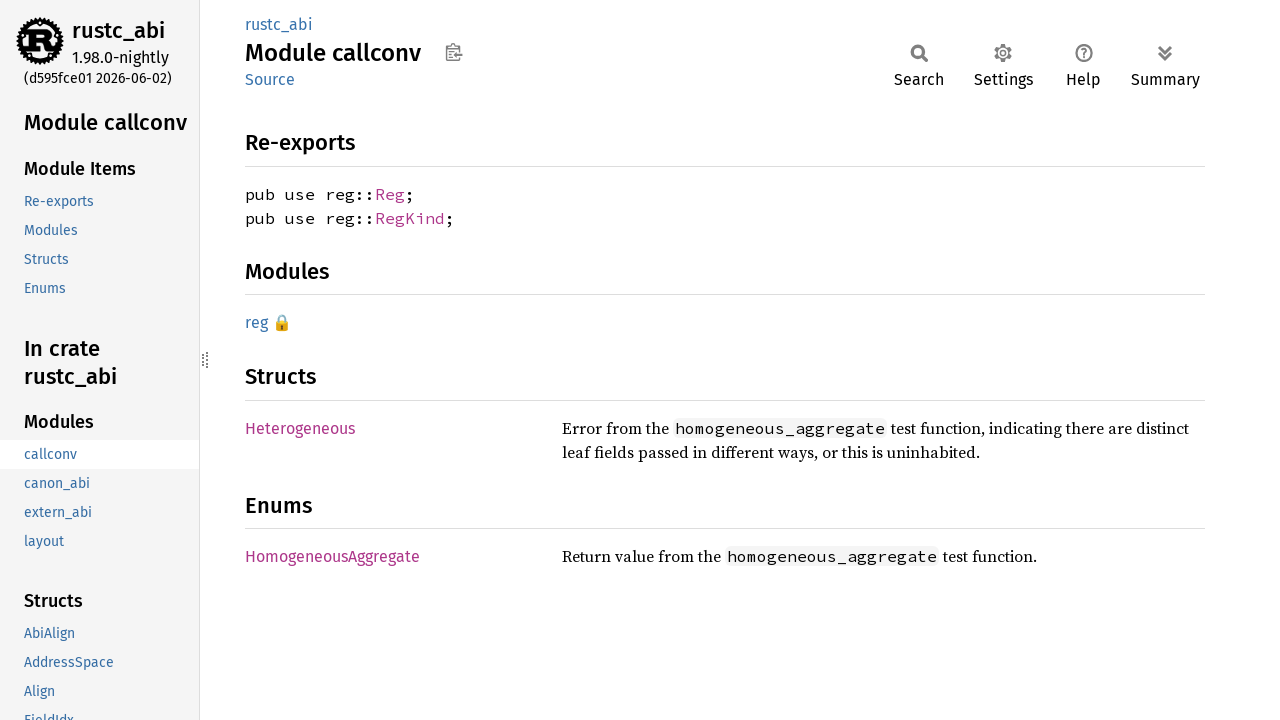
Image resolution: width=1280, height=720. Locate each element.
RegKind (410, 218)
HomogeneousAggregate (332, 556)
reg (256, 322)
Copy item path (453, 52)
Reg (390, 194)
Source (270, 79)
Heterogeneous (300, 428)
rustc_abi (118, 30)
